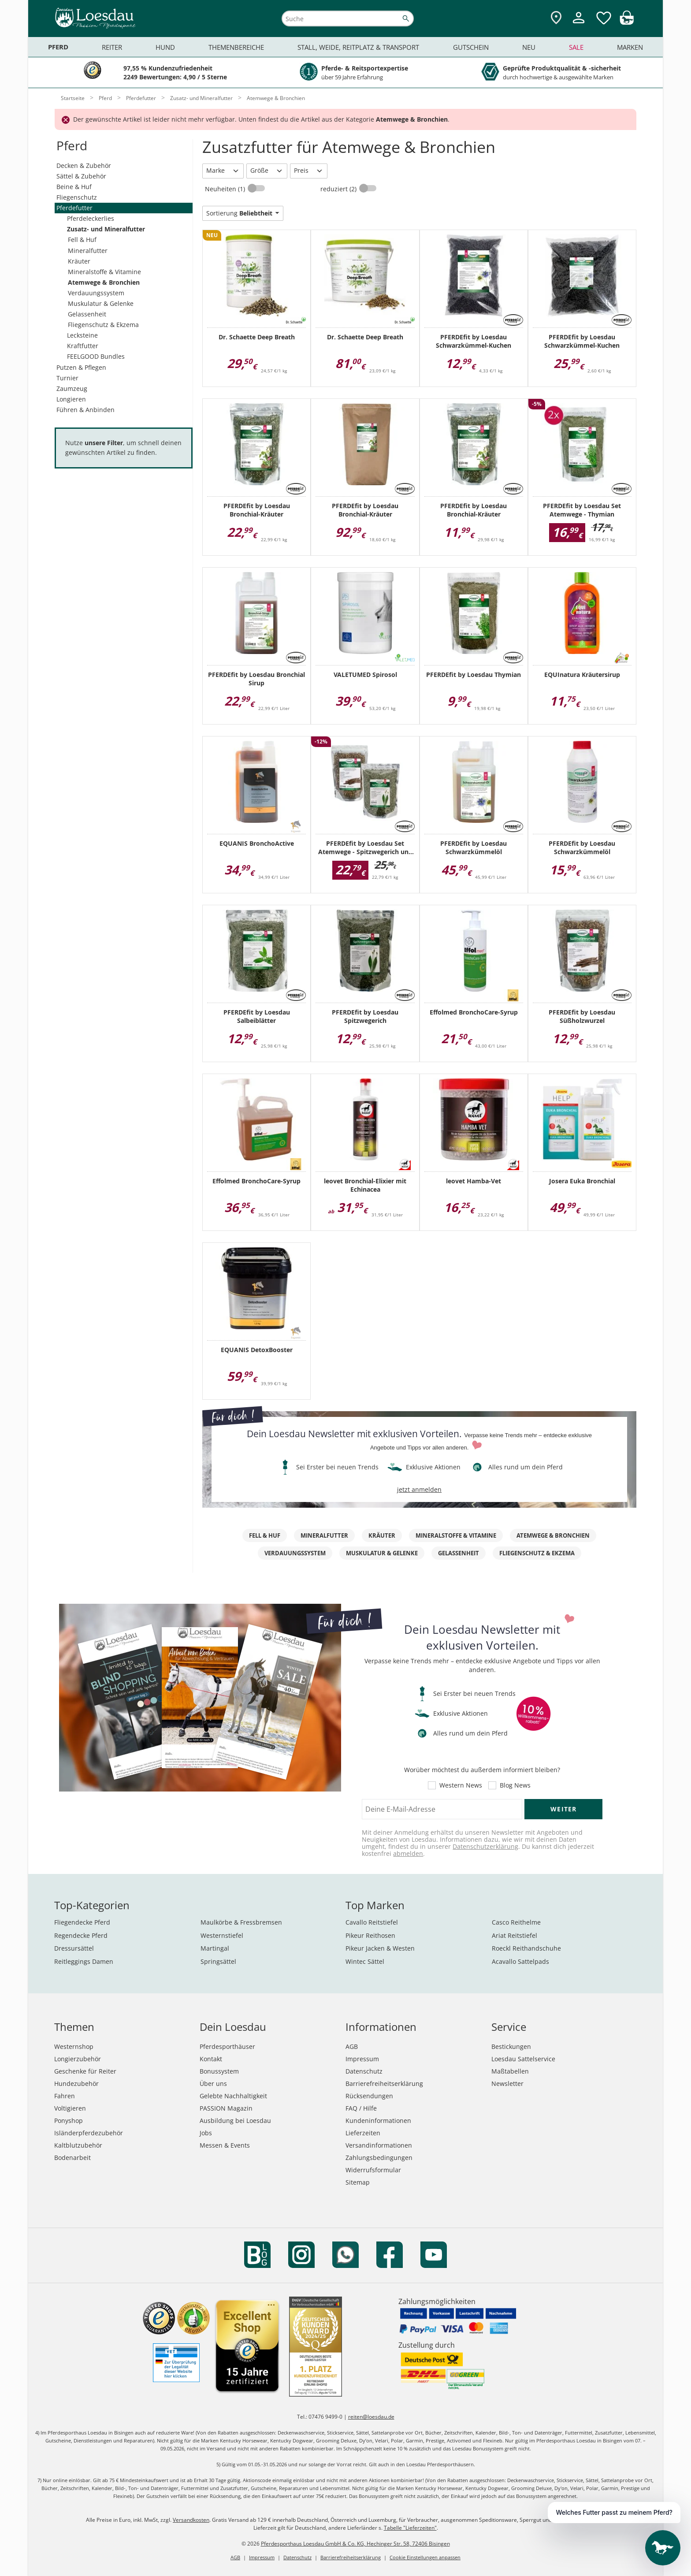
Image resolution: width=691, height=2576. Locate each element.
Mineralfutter (88, 250)
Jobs (206, 2133)
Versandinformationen (379, 2145)
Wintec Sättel (365, 1961)
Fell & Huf (82, 239)
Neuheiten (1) (226, 189)
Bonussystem (219, 2071)
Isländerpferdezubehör (88, 2133)
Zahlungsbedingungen (379, 2157)
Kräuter (79, 261)
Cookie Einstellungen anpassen (425, 2557)
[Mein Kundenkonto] (578, 24)
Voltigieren (70, 2108)
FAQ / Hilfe (361, 2108)
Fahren (64, 2096)
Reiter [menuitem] (112, 47)
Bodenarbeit (72, 2157)
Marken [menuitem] (630, 47)
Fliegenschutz (76, 197)
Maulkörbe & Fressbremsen (241, 1922)
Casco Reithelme (516, 1922)
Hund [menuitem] (165, 47)
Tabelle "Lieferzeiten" (410, 2527)
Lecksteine (82, 335)
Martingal (215, 1948)
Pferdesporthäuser (227, 2046)
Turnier (67, 378)
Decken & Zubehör (83, 165)
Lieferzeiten (363, 2133)
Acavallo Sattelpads (520, 1961)
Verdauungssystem (96, 293)
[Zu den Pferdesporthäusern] (556, 18)
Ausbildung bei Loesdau (235, 2120)
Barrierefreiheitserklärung (384, 2083)
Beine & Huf (74, 186)
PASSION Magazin (226, 2108)
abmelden (408, 1853)
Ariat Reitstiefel (514, 1935)
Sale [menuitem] (576, 47)
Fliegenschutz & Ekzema (103, 324)
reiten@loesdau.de (371, 2416)
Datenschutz (364, 2071)
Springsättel (218, 1961)
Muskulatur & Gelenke (101, 303)
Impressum (362, 2059)
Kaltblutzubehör (78, 2145)
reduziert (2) (339, 189)
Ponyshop (68, 2120)
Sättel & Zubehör (81, 176)
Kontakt (211, 2059)
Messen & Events (225, 2145)
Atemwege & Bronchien (104, 282)
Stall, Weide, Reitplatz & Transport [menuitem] (358, 47)
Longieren (71, 399)
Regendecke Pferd (81, 1935)
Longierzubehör (77, 2059)
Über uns (213, 2083)
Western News (460, 1785)
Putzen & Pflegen (81, 367)
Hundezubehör (76, 2083)
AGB (352, 2046)
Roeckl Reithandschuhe (526, 1948)
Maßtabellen (510, 2071)
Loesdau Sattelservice (523, 2059)
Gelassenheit (87, 314)
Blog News (515, 1785)
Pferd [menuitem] (58, 47)
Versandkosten (191, 2520)
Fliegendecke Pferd (82, 1922)
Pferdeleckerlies (90, 218)
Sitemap (358, 2182)
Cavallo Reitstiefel (372, 1922)
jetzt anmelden (419, 1489)
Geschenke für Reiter (85, 2071)
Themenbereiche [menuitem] (236, 47)
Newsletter (507, 2083)
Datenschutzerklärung (485, 1846)
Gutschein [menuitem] (471, 47)
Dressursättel (74, 1948)
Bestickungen (511, 2046)
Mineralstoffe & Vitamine (104, 272)
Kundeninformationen (378, 2120)
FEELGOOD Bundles (96, 356)
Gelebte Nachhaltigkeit (233, 2096)
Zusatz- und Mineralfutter (106, 229)
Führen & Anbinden (85, 409)
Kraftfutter (82, 346)
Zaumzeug (71, 388)
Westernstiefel (222, 1935)
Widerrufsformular (373, 2170)
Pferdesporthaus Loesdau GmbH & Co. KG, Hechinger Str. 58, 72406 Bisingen (355, 2543)
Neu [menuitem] (528, 47)
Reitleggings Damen (83, 1961)
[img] (627, 22)
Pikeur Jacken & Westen (380, 1948)
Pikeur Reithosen (370, 1935)
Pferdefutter (74, 208)
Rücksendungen (369, 2096)
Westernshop (73, 2046)
